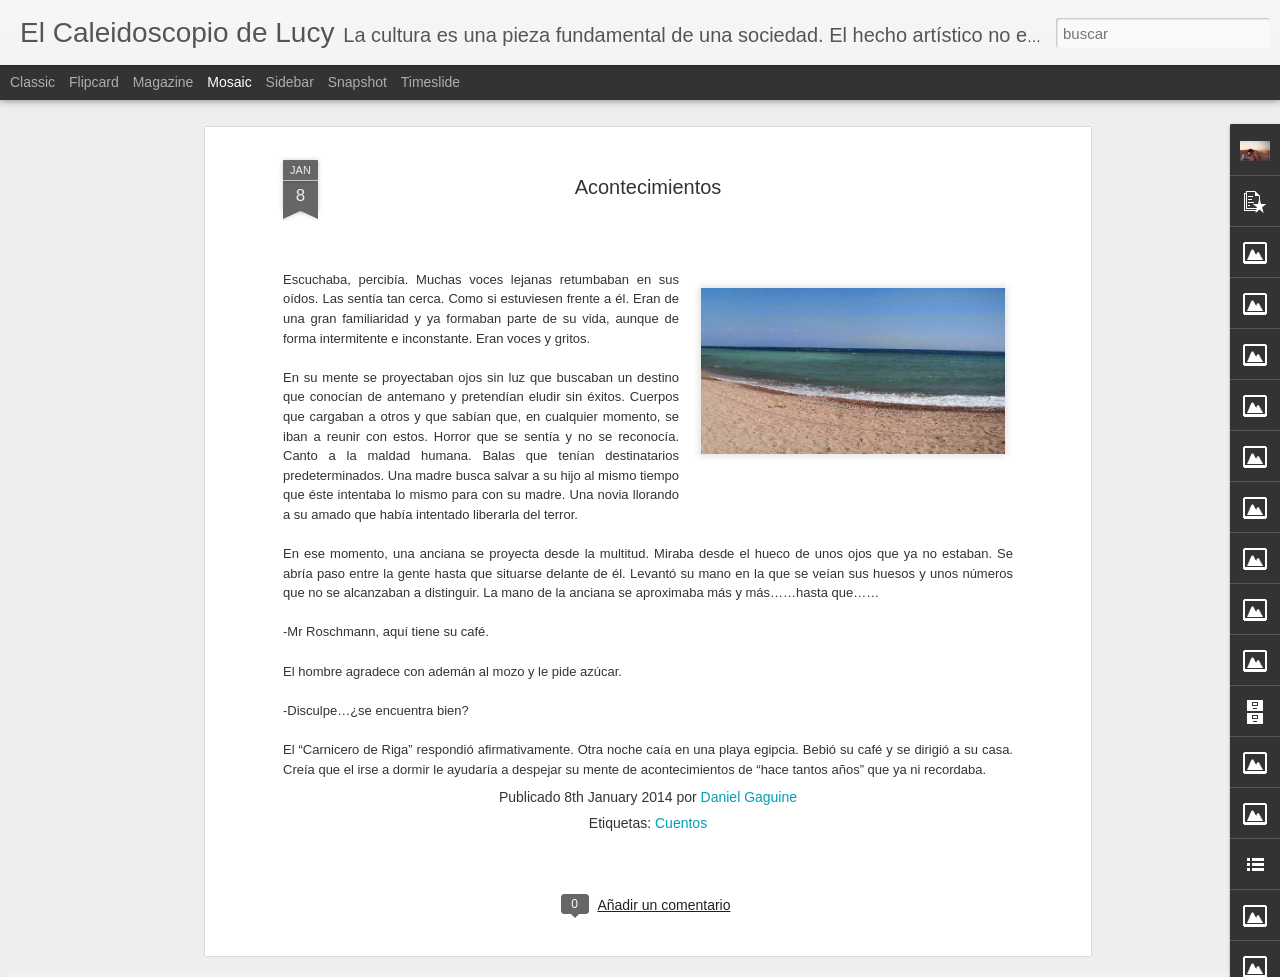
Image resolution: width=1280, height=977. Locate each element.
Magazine (163, 82)
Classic (32, 82)
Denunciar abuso (784, 966)
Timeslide (430, 82)
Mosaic (229, 82)
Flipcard (94, 82)
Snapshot (357, 82)
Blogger (718, 966)
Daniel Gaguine (749, 590)
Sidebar (290, 82)
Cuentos (681, 616)
